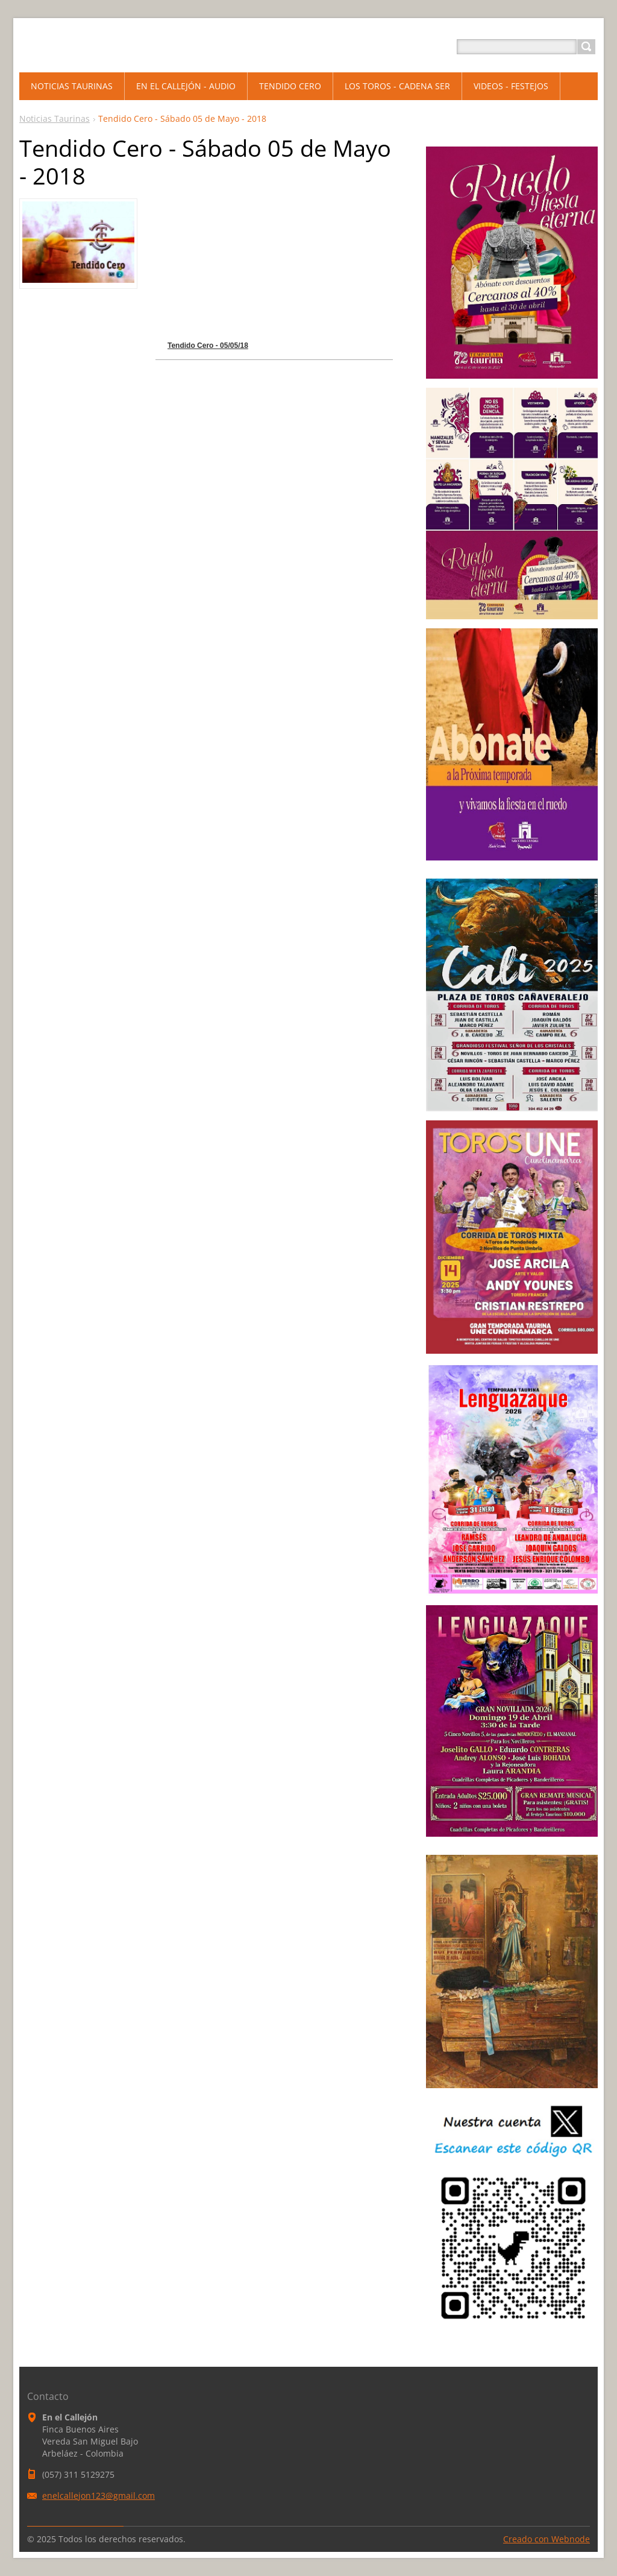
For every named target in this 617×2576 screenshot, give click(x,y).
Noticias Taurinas (54, 118)
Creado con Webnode (546, 2539)
